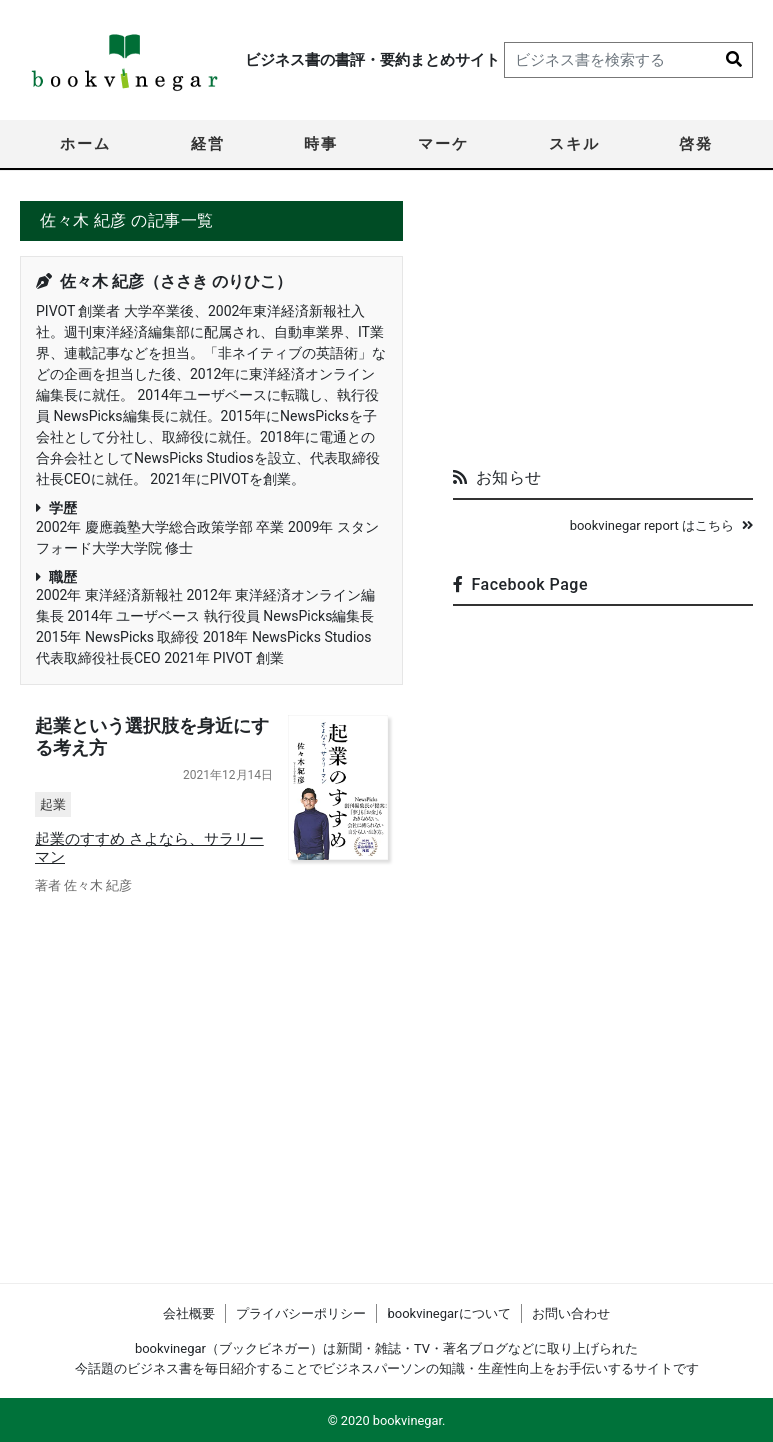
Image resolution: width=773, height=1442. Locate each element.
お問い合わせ (571, 1313)
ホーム (85, 144)
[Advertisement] (603, 326)
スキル (574, 144)
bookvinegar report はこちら (661, 525)
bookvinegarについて (448, 1313)
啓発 (696, 144)
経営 (208, 144)
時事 (321, 144)
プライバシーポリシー (301, 1313)
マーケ (443, 144)
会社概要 (189, 1313)
